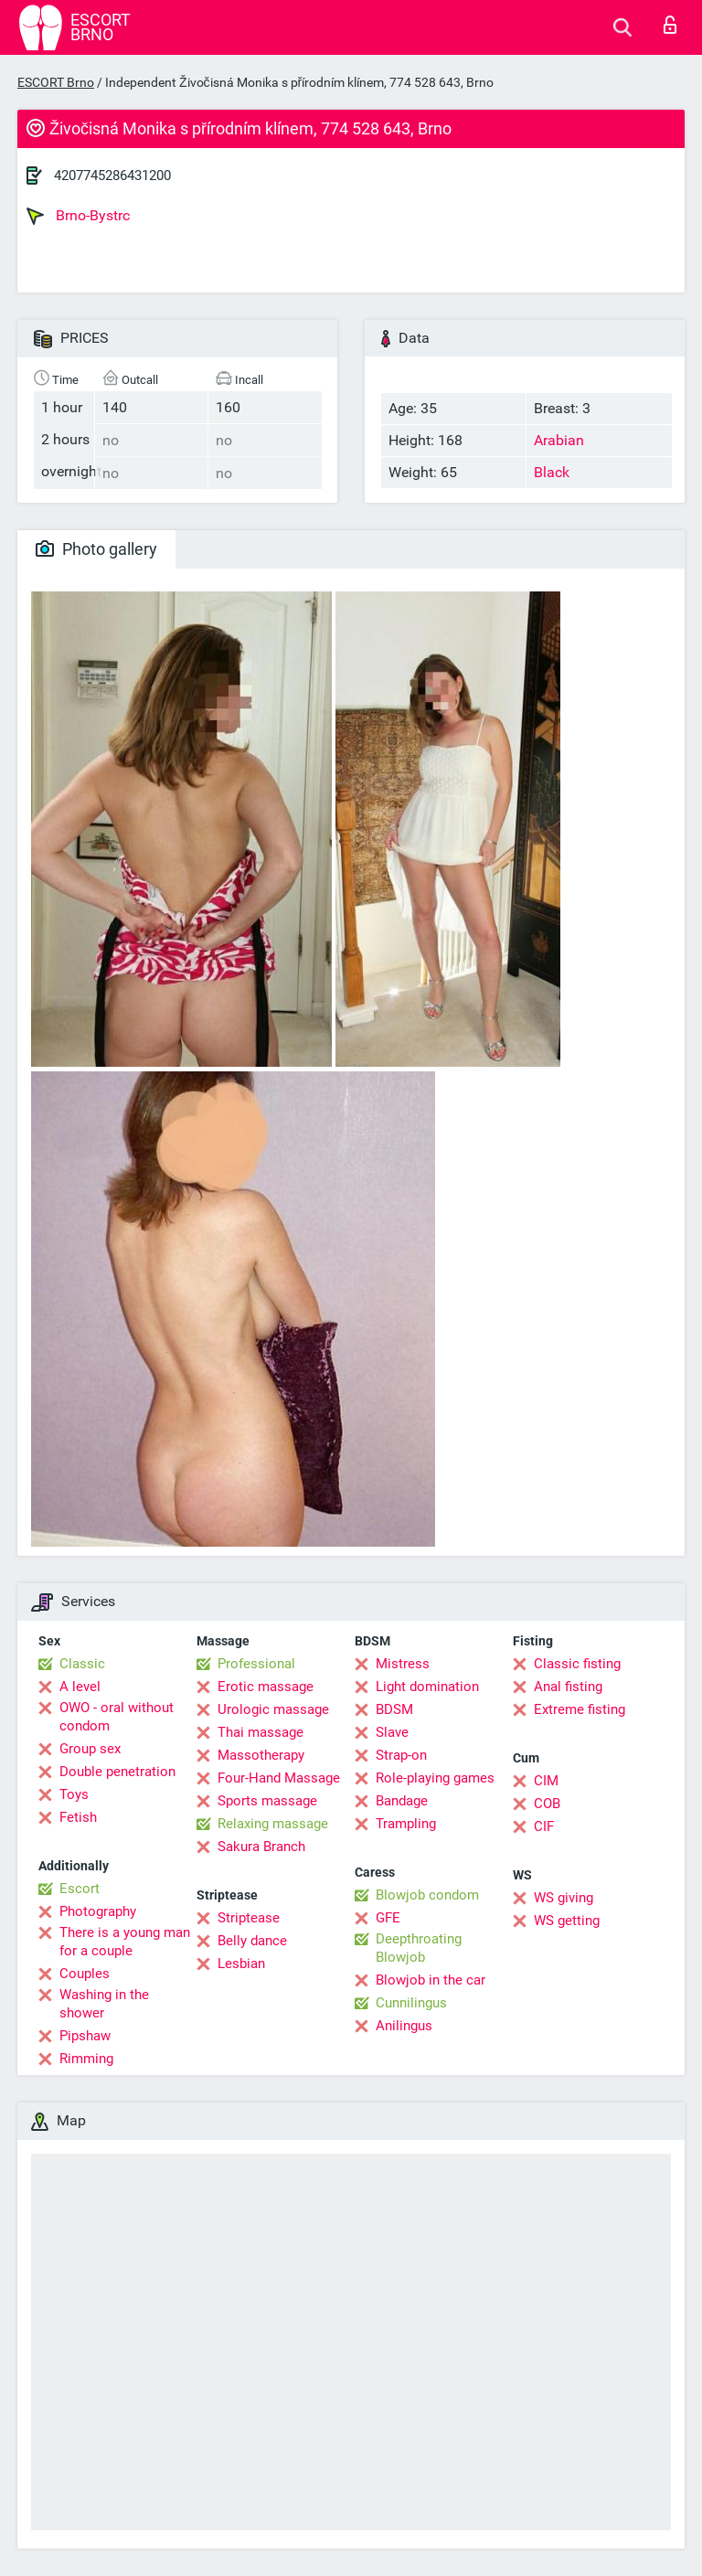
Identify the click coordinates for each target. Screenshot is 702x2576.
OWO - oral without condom (116, 1716)
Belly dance (252, 1940)
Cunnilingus (411, 2003)
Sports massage (267, 1801)
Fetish (78, 1817)
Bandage (402, 1801)
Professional (256, 1663)
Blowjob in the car (430, 1980)
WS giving (563, 1897)
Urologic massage (273, 1709)
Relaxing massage (273, 1823)
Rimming (86, 2058)
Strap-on (401, 1755)
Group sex (90, 1748)
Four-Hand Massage (279, 1778)
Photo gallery (96, 549)
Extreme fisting (579, 1709)
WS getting (567, 1920)
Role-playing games (435, 1778)
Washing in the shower (104, 2003)
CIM (546, 1780)
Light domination (427, 1686)
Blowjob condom (427, 1895)
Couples (84, 1973)
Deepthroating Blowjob (419, 1948)
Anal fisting (568, 1686)
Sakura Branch (261, 1846)
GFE (388, 1918)
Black (551, 472)
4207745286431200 (112, 175)
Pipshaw (85, 2036)
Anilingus (404, 2025)
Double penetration (117, 1771)
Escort (79, 1888)
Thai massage (260, 1732)
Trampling (406, 1823)
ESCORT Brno (55, 82)
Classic (82, 1663)
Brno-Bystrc (78, 216)
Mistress (403, 1663)
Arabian (559, 440)
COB (547, 1803)
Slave (392, 1732)
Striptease (249, 1918)
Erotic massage (266, 1686)
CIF (544, 1826)
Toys (74, 1794)
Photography (97, 1911)
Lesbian (241, 1963)
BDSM (394, 1709)
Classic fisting (577, 1663)
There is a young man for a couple (124, 1941)
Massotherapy (261, 1755)
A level (80, 1686)
